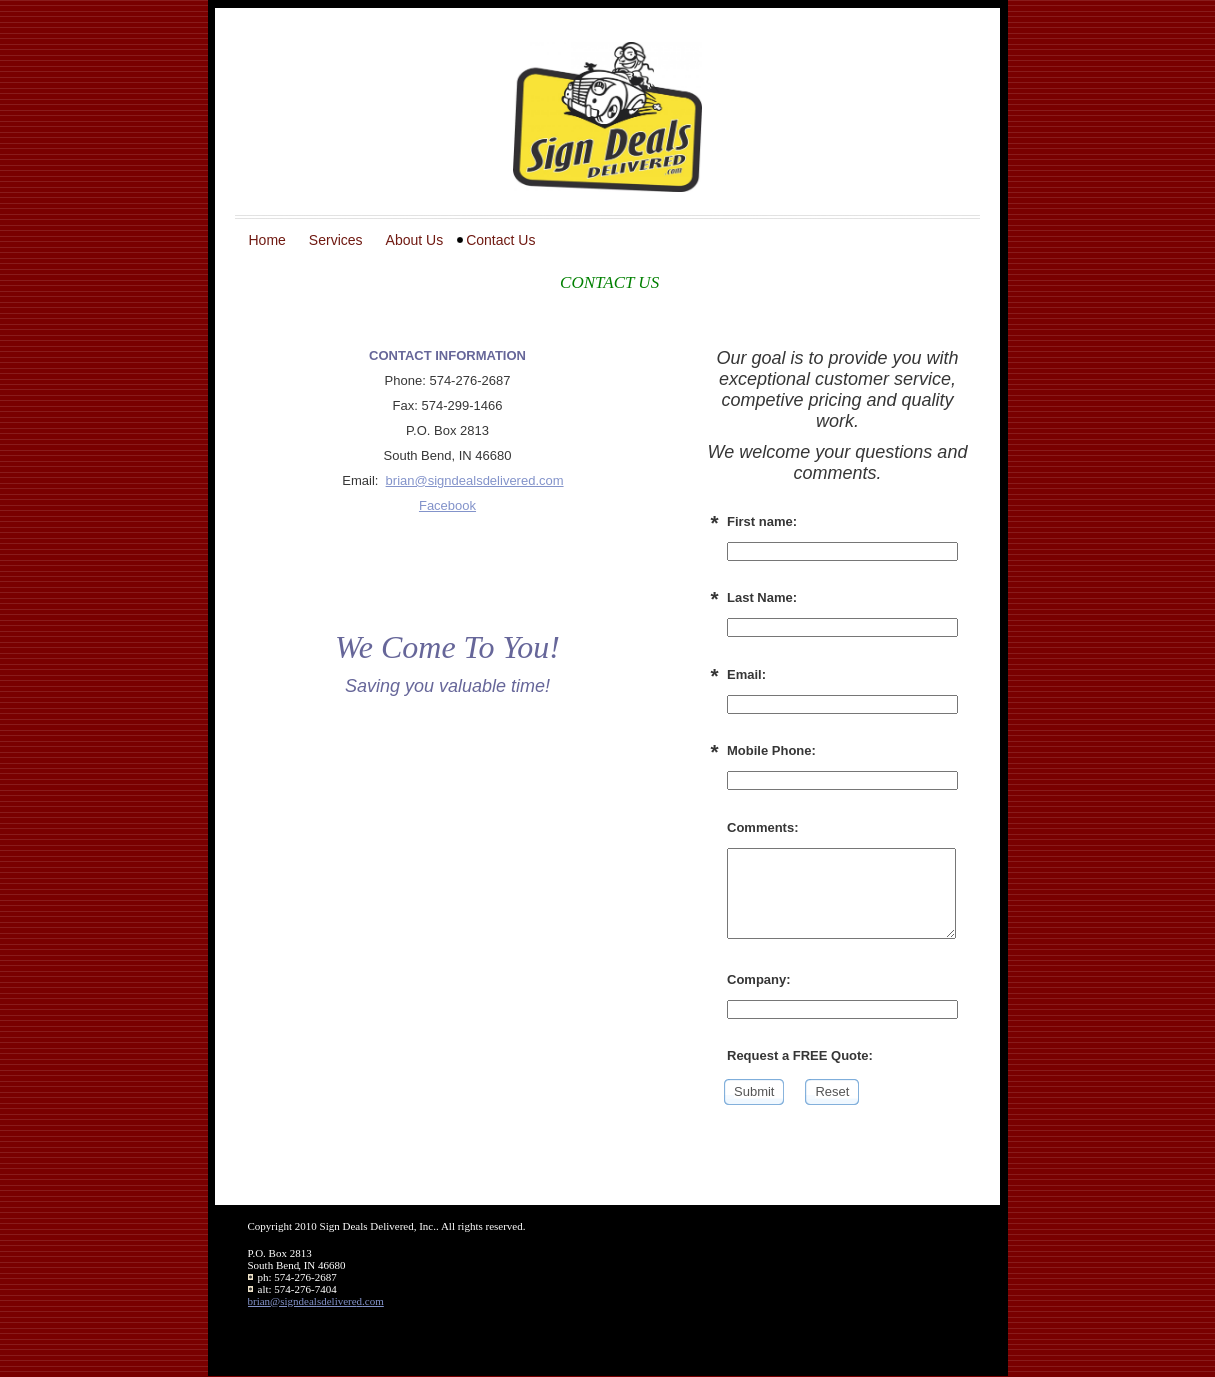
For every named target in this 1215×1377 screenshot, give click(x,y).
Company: (759, 979)
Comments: (763, 827)
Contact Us (500, 240)
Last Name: (762, 597)
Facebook (447, 505)
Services (336, 240)
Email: (746, 674)
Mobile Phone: (771, 750)
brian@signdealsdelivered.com (475, 480)
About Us (415, 240)
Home (267, 240)
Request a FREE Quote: (800, 1055)
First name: (762, 521)
